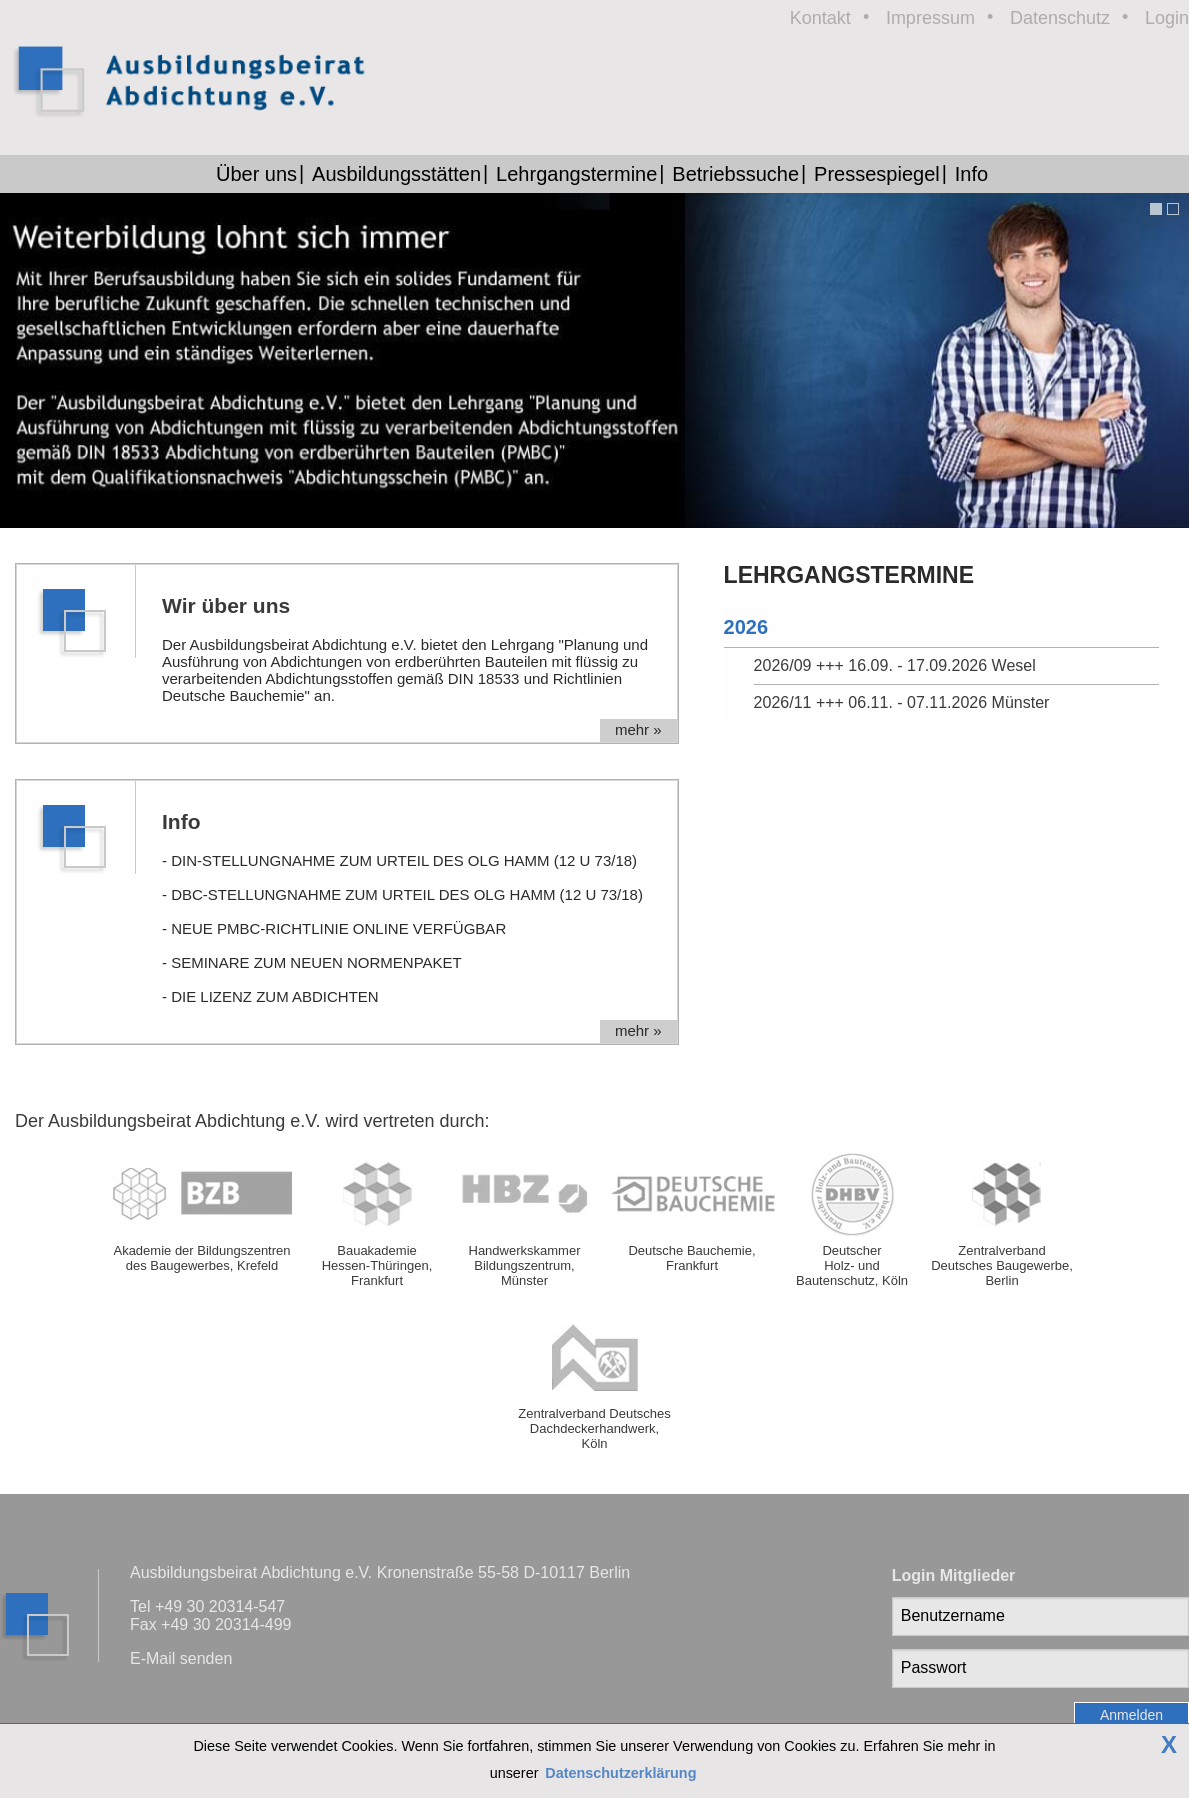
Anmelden (1131, 1715)
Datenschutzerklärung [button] (620, 1773)
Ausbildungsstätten (396, 174)
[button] (1153, 209)
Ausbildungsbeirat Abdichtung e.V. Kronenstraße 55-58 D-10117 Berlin (380, 1572)
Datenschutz (1060, 18)
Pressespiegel (877, 174)
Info (971, 174)
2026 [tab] (746, 627)
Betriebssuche (735, 174)
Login (1167, 18)
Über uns (256, 174)
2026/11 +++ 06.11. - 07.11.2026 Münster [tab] (902, 702)
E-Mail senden (181, 1658)
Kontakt (820, 18)
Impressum (930, 18)
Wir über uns (226, 605)
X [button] (1169, 1745)
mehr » (638, 729)
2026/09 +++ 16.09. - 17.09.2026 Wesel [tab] (895, 665)
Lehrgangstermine (576, 174)
